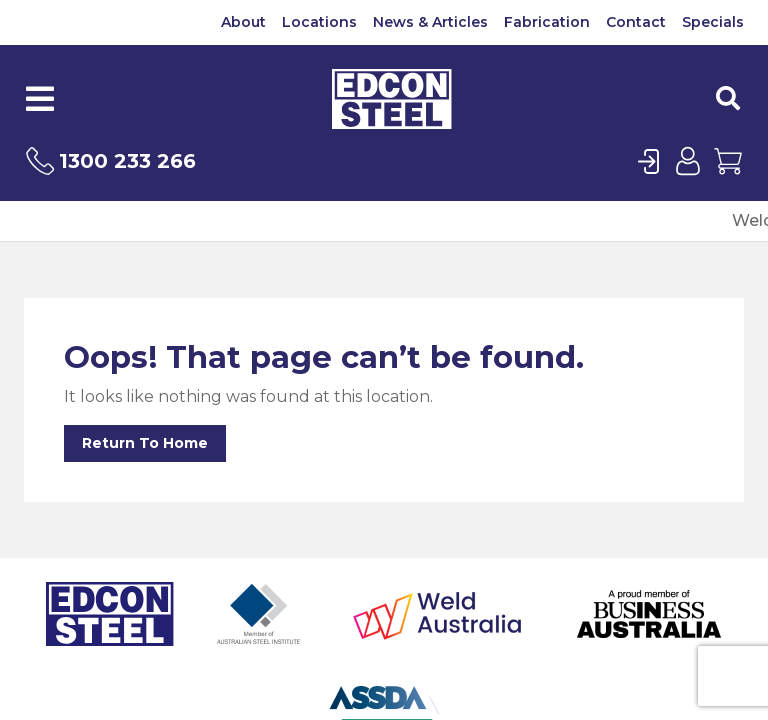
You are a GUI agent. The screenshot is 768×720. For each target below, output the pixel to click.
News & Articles (430, 22)
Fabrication (547, 22)
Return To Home (145, 443)
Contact (636, 22)
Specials (713, 22)
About (243, 22)
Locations (319, 22)
